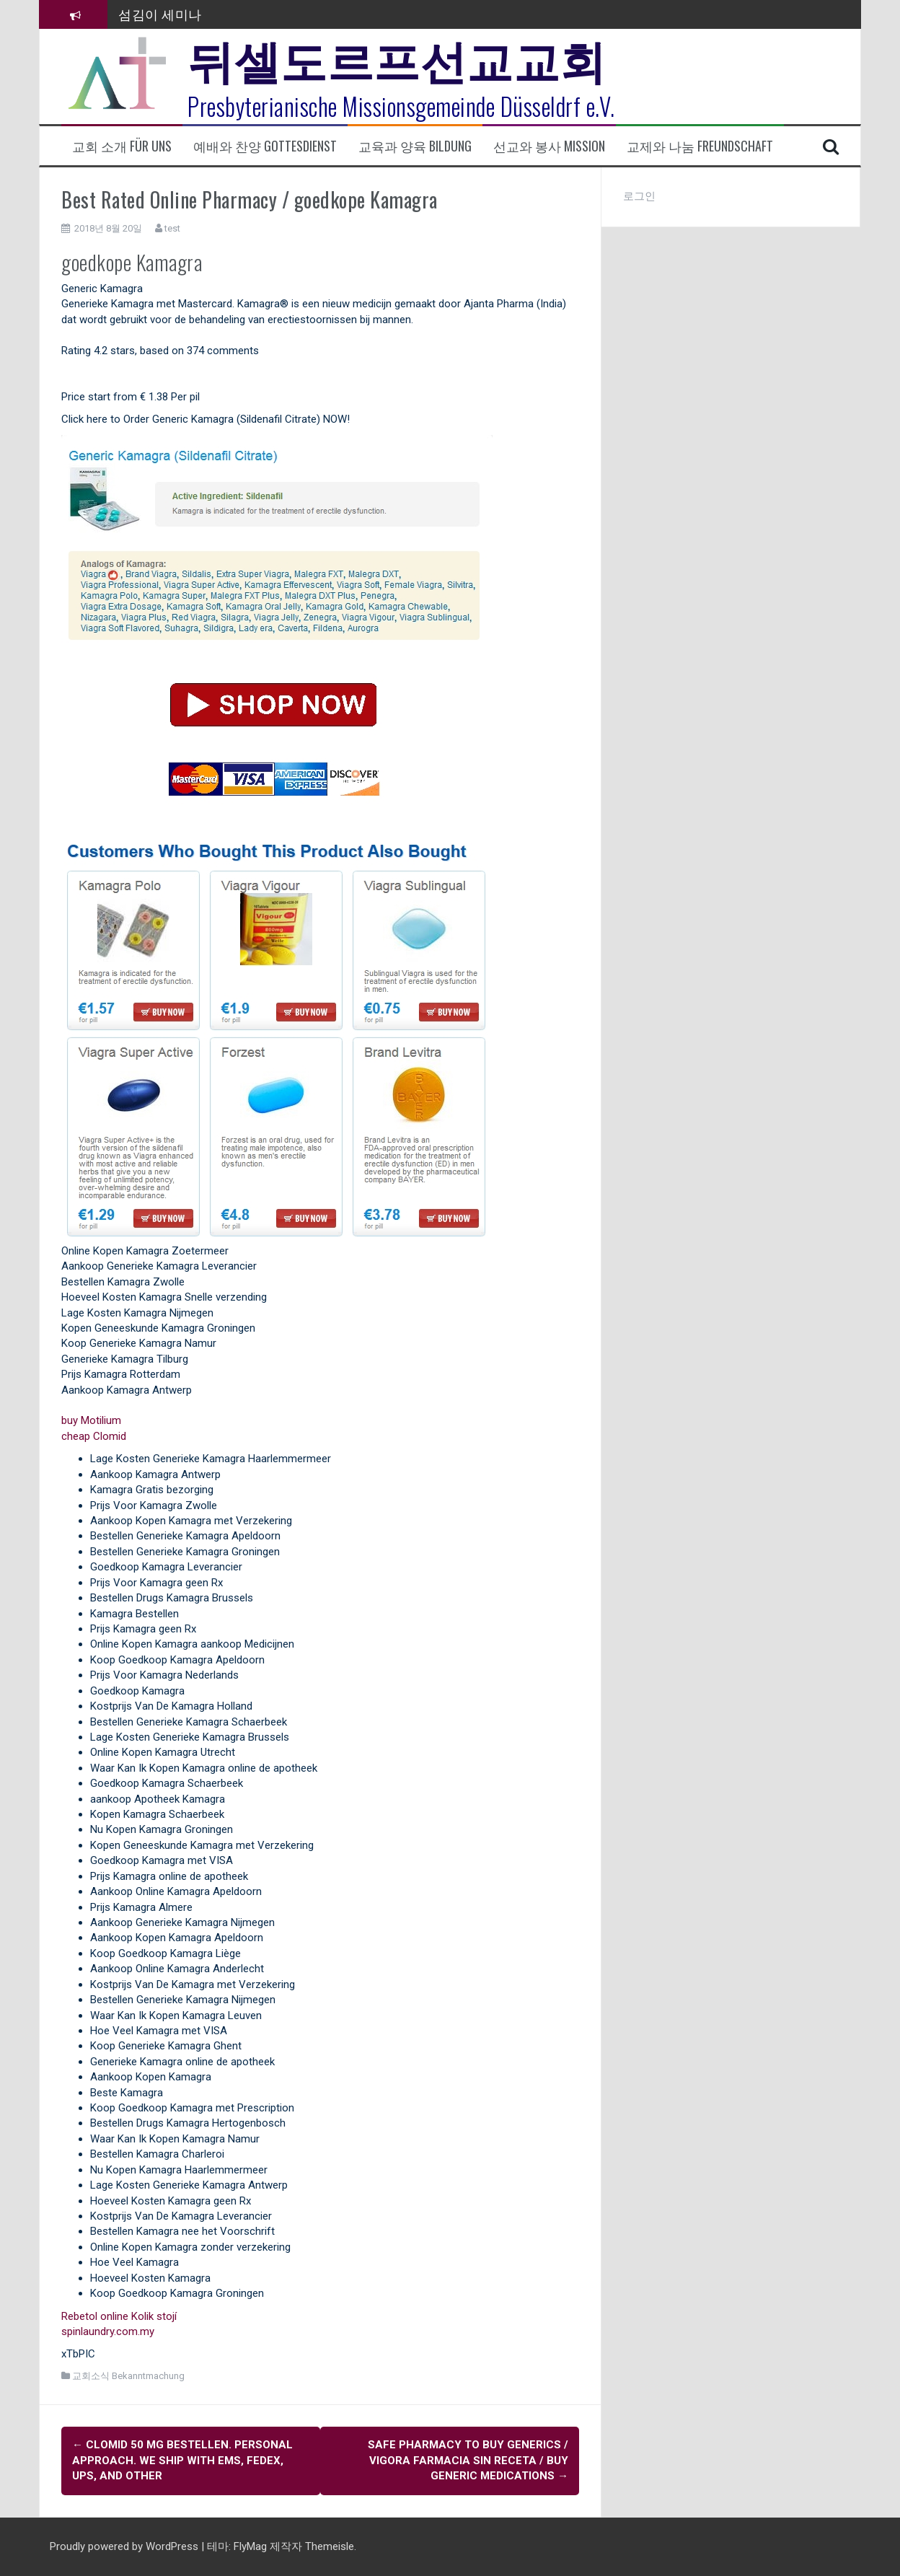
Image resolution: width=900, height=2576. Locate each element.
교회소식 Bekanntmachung (128, 2375)
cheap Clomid (93, 1436)
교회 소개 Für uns (122, 146)
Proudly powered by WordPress (125, 2546)
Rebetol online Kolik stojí (119, 2316)
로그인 (639, 196)
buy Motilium (91, 1420)
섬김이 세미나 (160, 13)
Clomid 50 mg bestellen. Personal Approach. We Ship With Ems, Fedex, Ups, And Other (182, 2460)
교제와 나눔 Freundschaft (700, 146)
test (172, 228)
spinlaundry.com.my (107, 2331)
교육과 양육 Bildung (415, 146)
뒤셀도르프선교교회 (397, 58)
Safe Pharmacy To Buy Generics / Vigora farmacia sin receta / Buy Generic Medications (468, 2460)
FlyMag (250, 2546)
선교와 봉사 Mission (549, 146)
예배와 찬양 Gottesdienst (265, 146)
